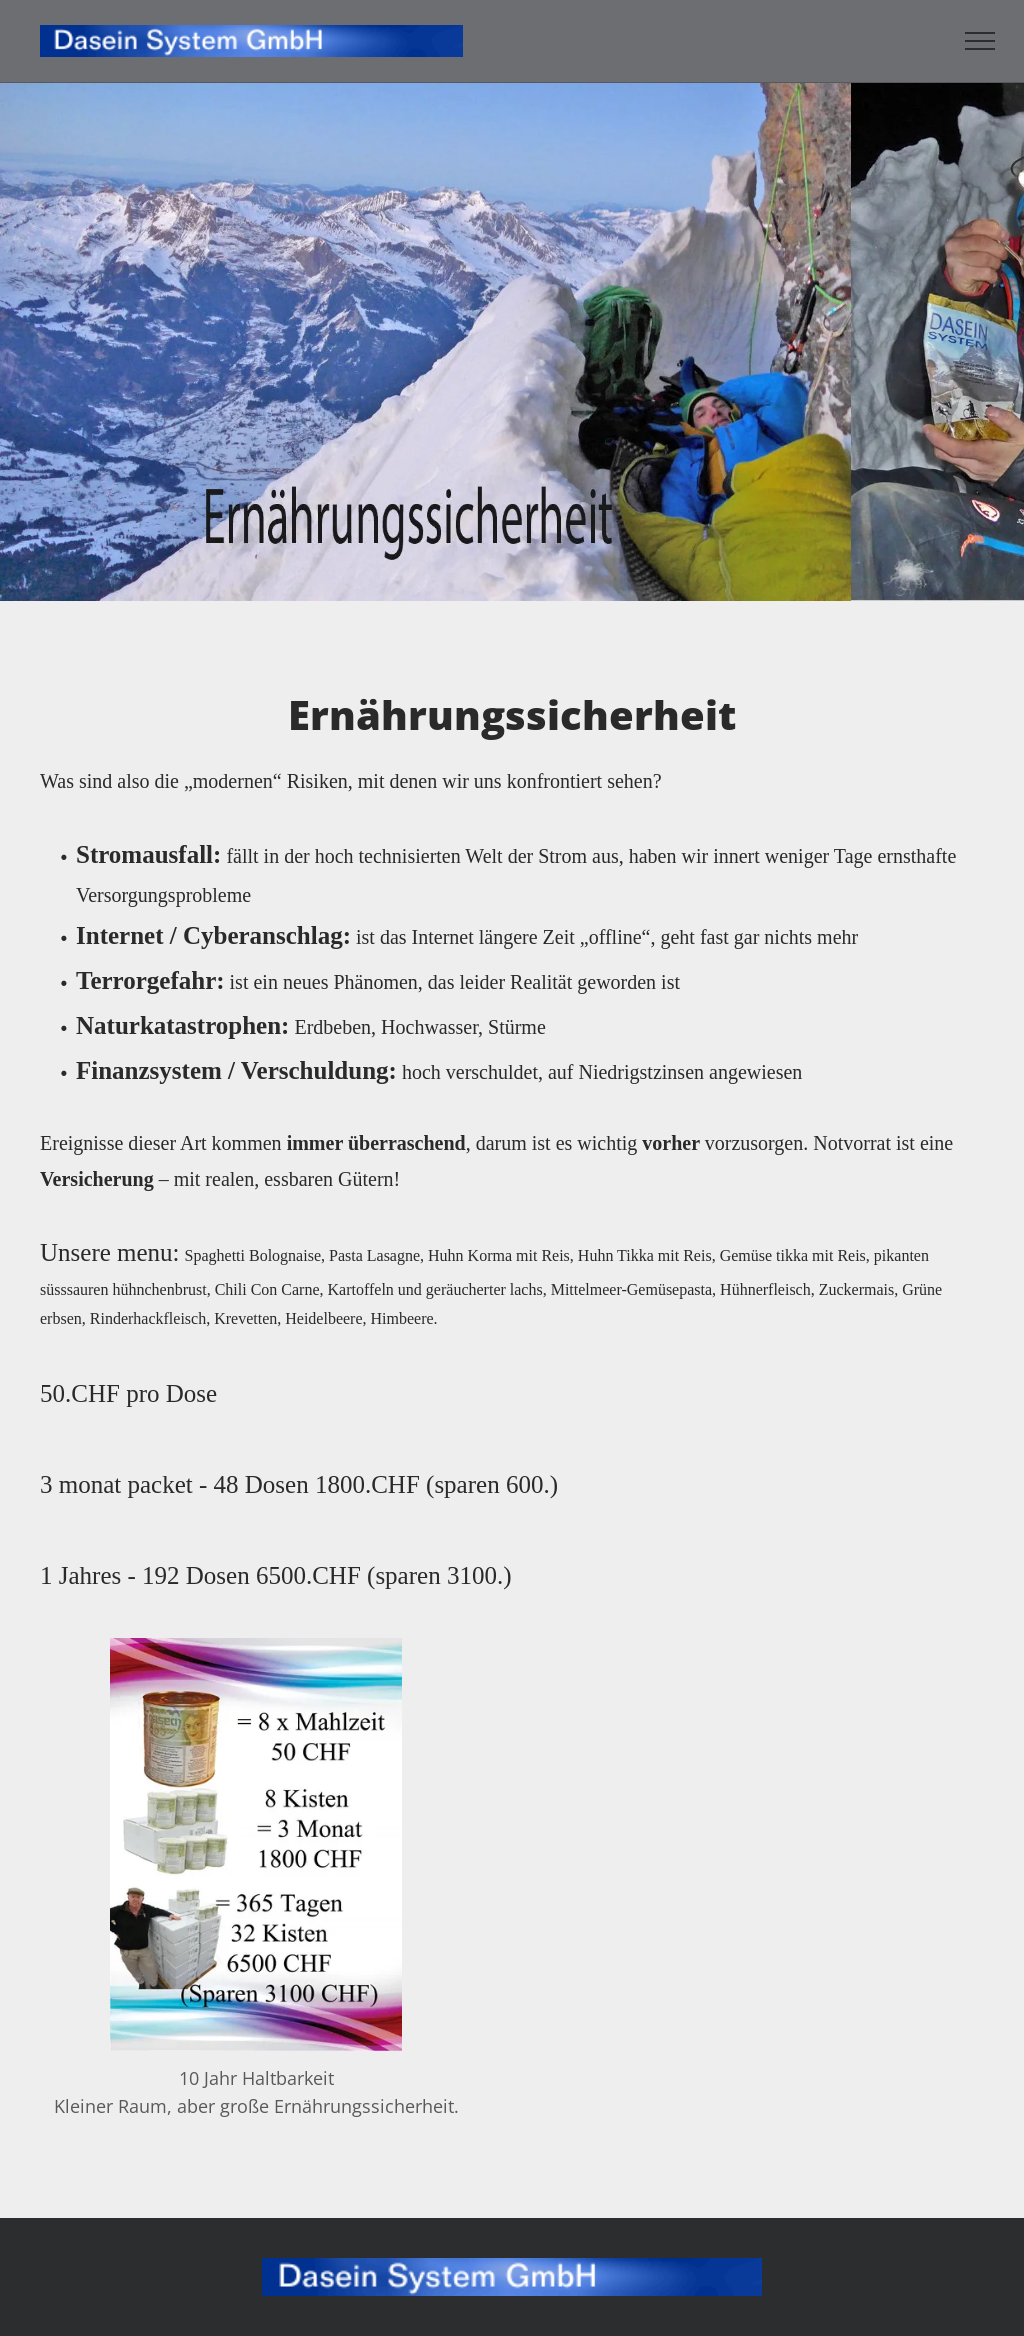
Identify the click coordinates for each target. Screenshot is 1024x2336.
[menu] (980, 41)
